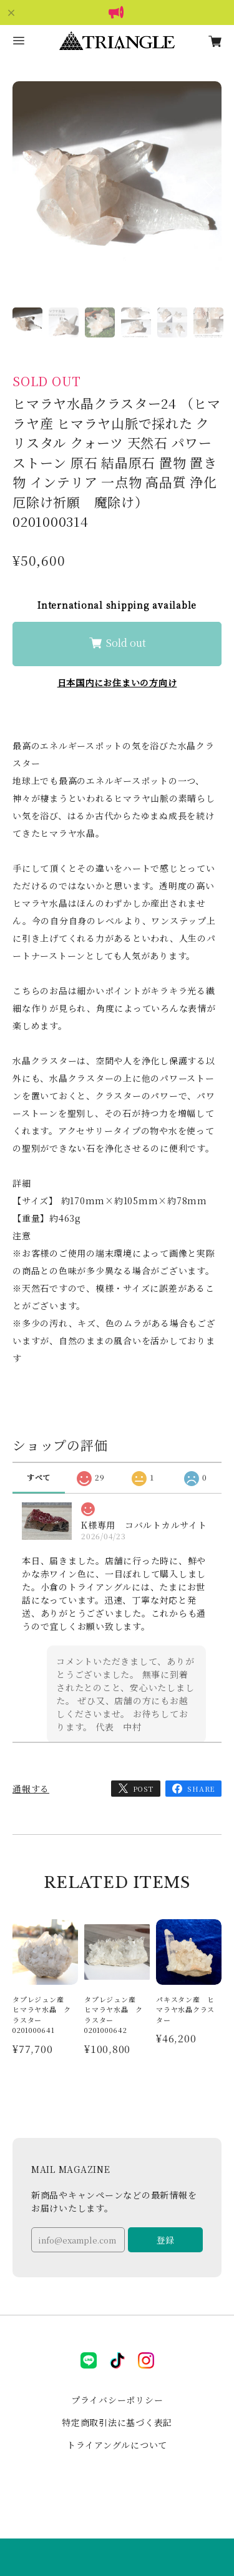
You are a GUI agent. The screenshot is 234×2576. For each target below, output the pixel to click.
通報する (30, 1788)
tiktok (117, 2360)
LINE (88, 2360)
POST (143, 1789)
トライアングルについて (117, 2445)
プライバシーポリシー (117, 2400)
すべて (39, 1477)
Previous (24, 205)
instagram (146, 2360)
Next (209, 205)
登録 (165, 2240)
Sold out (117, 642)
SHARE (201, 1789)
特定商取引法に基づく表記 (117, 2422)
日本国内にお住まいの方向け (117, 682)
